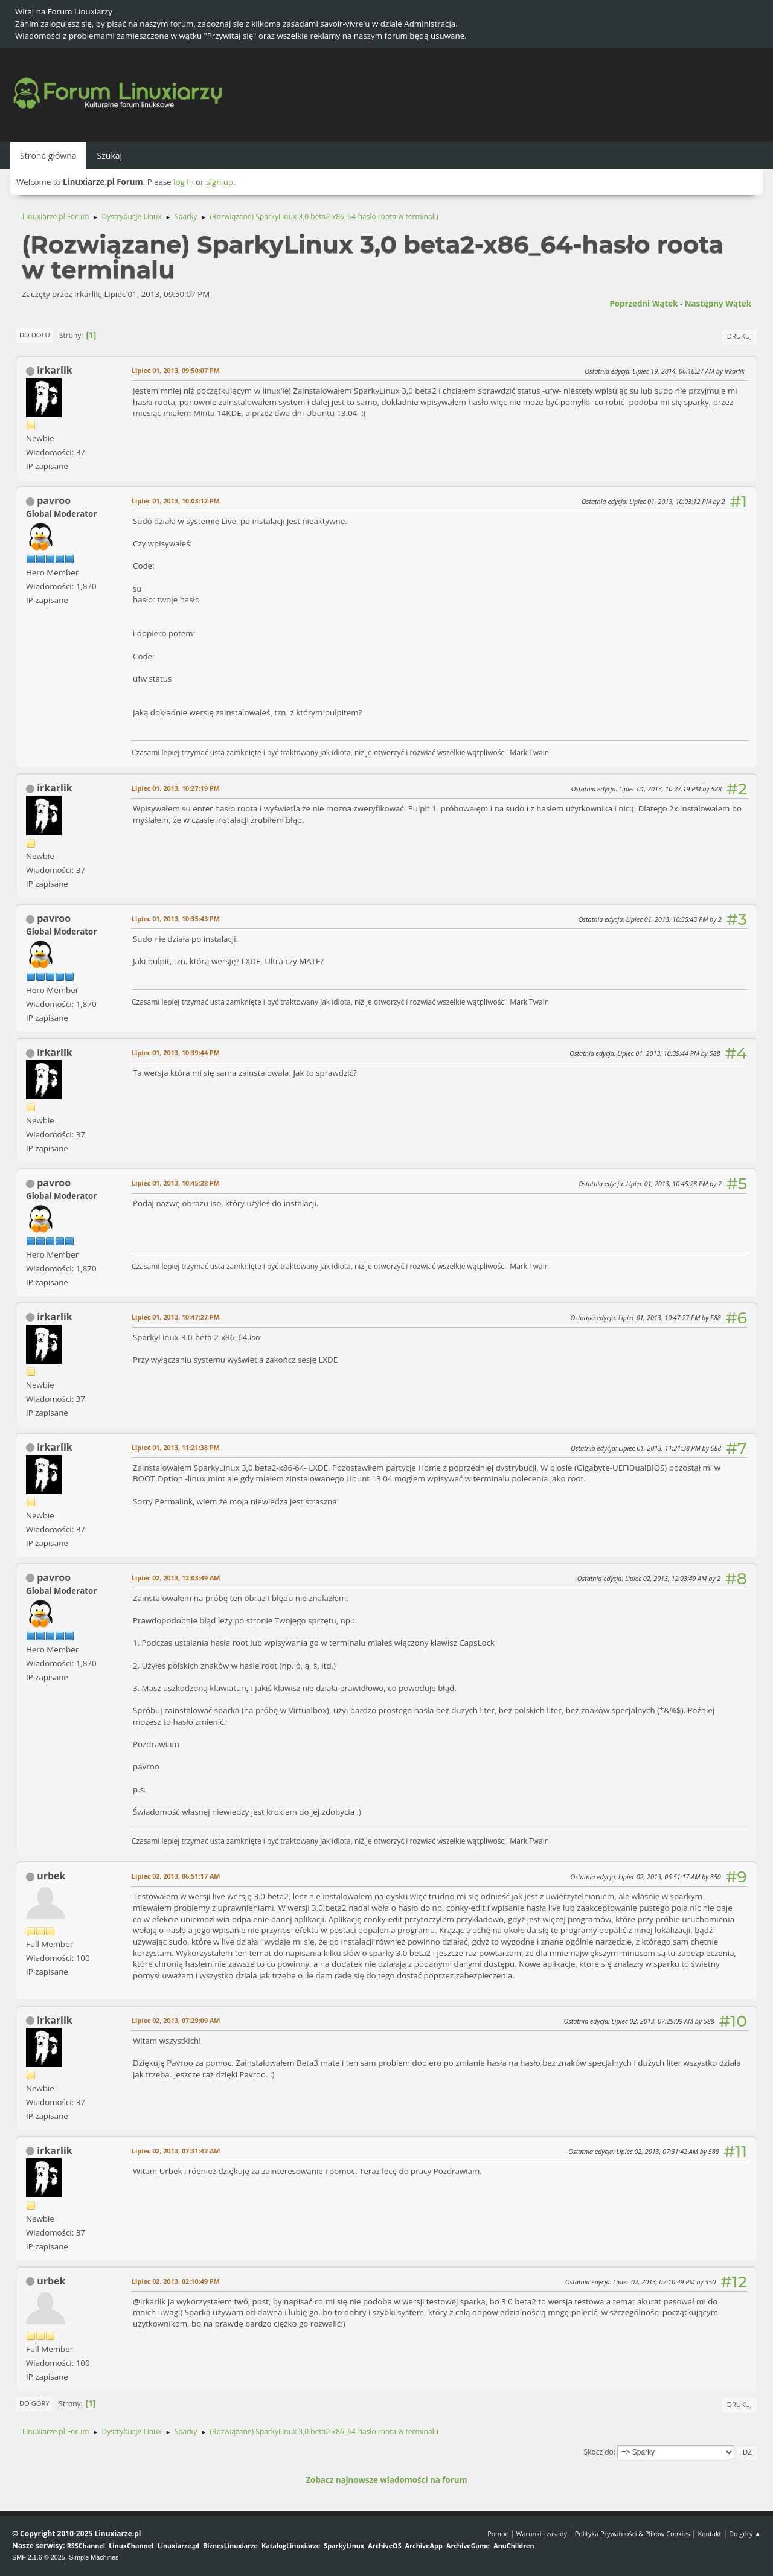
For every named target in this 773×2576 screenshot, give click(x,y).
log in (183, 181)
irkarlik (54, 370)
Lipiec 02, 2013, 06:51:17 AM (176, 1876)
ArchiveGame (468, 2545)
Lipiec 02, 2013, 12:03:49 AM (176, 1577)
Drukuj (739, 335)
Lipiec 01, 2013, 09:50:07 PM (176, 370)
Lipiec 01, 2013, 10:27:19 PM (176, 788)
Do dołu (34, 334)
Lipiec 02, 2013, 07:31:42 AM (176, 2150)
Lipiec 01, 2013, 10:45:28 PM (176, 1182)
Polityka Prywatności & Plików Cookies (632, 2533)
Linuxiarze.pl (178, 2545)
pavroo (54, 500)
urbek (51, 1875)
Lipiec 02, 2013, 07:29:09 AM (176, 2020)
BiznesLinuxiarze (230, 2545)
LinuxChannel (131, 2545)
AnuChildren (513, 2545)
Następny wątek (718, 303)
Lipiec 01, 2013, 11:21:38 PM (176, 1447)
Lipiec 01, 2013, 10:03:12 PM (176, 500)
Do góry (34, 2403)
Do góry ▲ (745, 2533)
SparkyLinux (344, 2545)
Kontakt (709, 2533)
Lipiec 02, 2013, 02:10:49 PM (176, 2281)
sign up (219, 181)
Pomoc (497, 2533)
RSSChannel (86, 2545)
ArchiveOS (384, 2545)
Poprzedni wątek (643, 303)
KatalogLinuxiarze (290, 2545)
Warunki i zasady (541, 2533)
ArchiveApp (424, 2545)
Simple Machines (93, 2557)
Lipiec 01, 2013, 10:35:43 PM (176, 918)
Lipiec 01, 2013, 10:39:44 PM (176, 1052)
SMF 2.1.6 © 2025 (38, 2557)
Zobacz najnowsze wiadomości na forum (386, 2480)
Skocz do (599, 2452)
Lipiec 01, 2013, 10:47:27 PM (176, 1317)
